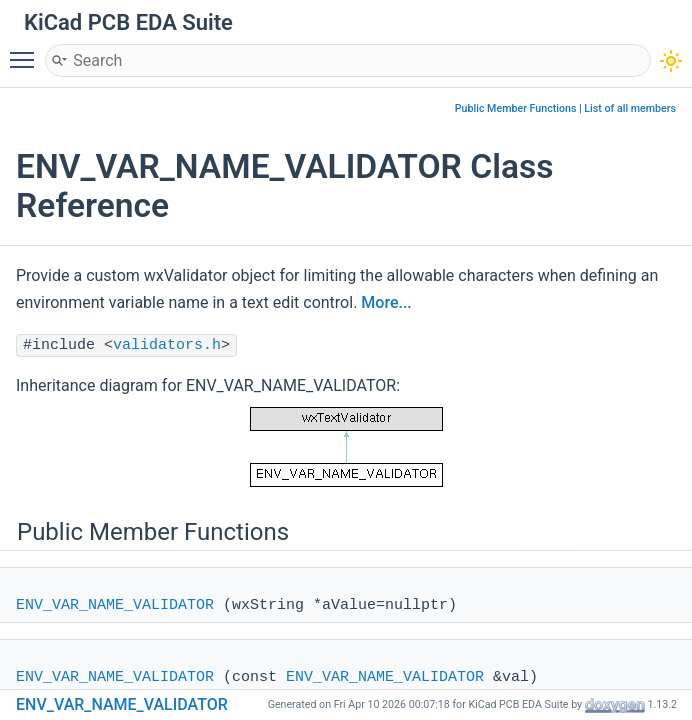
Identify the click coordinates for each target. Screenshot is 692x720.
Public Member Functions (516, 108)
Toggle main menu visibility (27, 51)
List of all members (630, 108)
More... (386, 302)
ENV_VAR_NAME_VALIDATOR (115, 605)
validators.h (167, 345)
